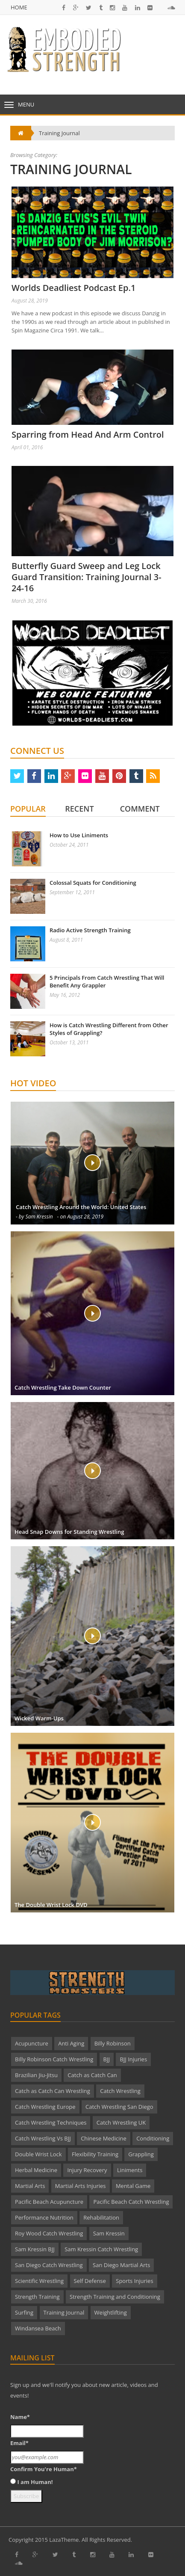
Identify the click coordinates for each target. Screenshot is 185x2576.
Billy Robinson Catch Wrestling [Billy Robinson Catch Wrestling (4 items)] (54, 2059)
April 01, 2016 (27, 447)
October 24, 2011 (69, 844)
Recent (79, 808)
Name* (20, 2417)
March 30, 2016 (29, 601)
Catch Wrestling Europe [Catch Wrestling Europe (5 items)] (45, 2107)
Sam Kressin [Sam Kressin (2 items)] (109, 2233)
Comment (140, 808)
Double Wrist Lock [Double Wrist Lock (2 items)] (38, 2154)
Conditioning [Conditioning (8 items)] (152, 2138)
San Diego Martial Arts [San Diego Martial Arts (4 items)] (121, 2265)
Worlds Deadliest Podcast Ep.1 (73, 287)
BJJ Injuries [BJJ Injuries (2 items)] (133, 2059)
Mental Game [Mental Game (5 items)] (133, 2186)
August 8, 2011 (66, 939)
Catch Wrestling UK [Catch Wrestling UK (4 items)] (121, 2122)
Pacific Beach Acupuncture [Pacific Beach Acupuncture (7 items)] (49, 2201)
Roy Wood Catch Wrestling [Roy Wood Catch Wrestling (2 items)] (49, 2233)
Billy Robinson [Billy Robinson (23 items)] (112, 2043)
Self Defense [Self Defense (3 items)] (90, 2281)
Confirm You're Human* (43, 2469)
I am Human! (35, 2482)
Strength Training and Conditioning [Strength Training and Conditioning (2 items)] (115, 2296)
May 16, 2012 (65, 995)
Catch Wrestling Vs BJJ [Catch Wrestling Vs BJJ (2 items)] (43, 2138)
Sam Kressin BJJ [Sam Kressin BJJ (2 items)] (35, 2249)
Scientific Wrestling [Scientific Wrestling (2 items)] (39, 2281)
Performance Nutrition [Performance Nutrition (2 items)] (44, 2217)
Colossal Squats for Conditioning (93, 882)
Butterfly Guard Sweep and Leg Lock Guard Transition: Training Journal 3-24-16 (87, 577)
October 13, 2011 (69, 1042)
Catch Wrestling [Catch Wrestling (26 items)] (120, 2091)
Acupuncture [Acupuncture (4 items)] (31, 2043)
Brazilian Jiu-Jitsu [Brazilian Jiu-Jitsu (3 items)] (36, 2075)
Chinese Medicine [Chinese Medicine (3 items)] (103, 2138)
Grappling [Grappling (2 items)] (141, 2154)
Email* (19, 2443)
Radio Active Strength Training (90, 930)
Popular (28, 808)
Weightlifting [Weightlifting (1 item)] (110, 2312)
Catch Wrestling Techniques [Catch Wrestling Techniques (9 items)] (50, 2122)
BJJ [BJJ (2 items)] (106, 2059)
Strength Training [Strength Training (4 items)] (37, 2296)
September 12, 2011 (72, 892)
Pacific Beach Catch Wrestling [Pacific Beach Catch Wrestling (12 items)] (131, 2201)
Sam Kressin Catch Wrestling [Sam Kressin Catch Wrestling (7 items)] (101, 2249)
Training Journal (59, 133)
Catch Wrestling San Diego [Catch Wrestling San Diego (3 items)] (119, 2107)
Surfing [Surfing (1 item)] (24, 2312)
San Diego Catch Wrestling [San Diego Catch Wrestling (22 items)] (49, 2265)
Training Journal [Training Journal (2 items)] (64, 2312)
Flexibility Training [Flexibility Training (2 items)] (95, 2154)
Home (19, 7)
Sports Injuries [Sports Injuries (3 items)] (134, 2281)
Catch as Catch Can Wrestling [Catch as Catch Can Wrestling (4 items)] (52, 2091)
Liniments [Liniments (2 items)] (129, 2170)
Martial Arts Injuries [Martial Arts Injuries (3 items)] (80, 2186)
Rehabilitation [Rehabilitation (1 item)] (101, 2217)
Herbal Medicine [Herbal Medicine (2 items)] (36, 2170)
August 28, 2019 (30, 300)
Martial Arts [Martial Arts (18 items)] (30, 2186)
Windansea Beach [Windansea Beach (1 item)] (38, 2328)
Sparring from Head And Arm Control (88, 434)
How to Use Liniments (79, 835)
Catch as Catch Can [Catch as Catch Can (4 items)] (92, 2075)
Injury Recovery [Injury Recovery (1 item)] (87, 2170)
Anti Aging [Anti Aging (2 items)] (71, 2043)
